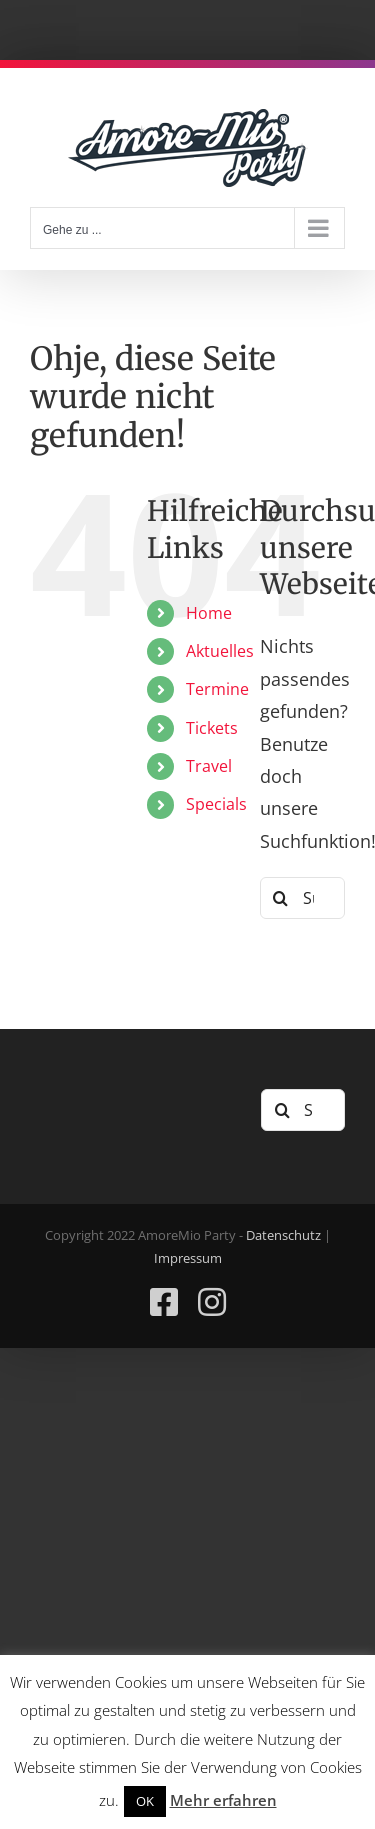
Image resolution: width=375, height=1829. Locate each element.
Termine (217, 689)
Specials (216, 804)
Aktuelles (220, 651)
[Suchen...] (302, 898)
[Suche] (281, 898)
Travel (209, 766)
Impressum (188, 1258)
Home (209, 613)
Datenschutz (283, 1235)
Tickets (212, 728)
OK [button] (145, 1801)
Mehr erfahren (223, 1800)
